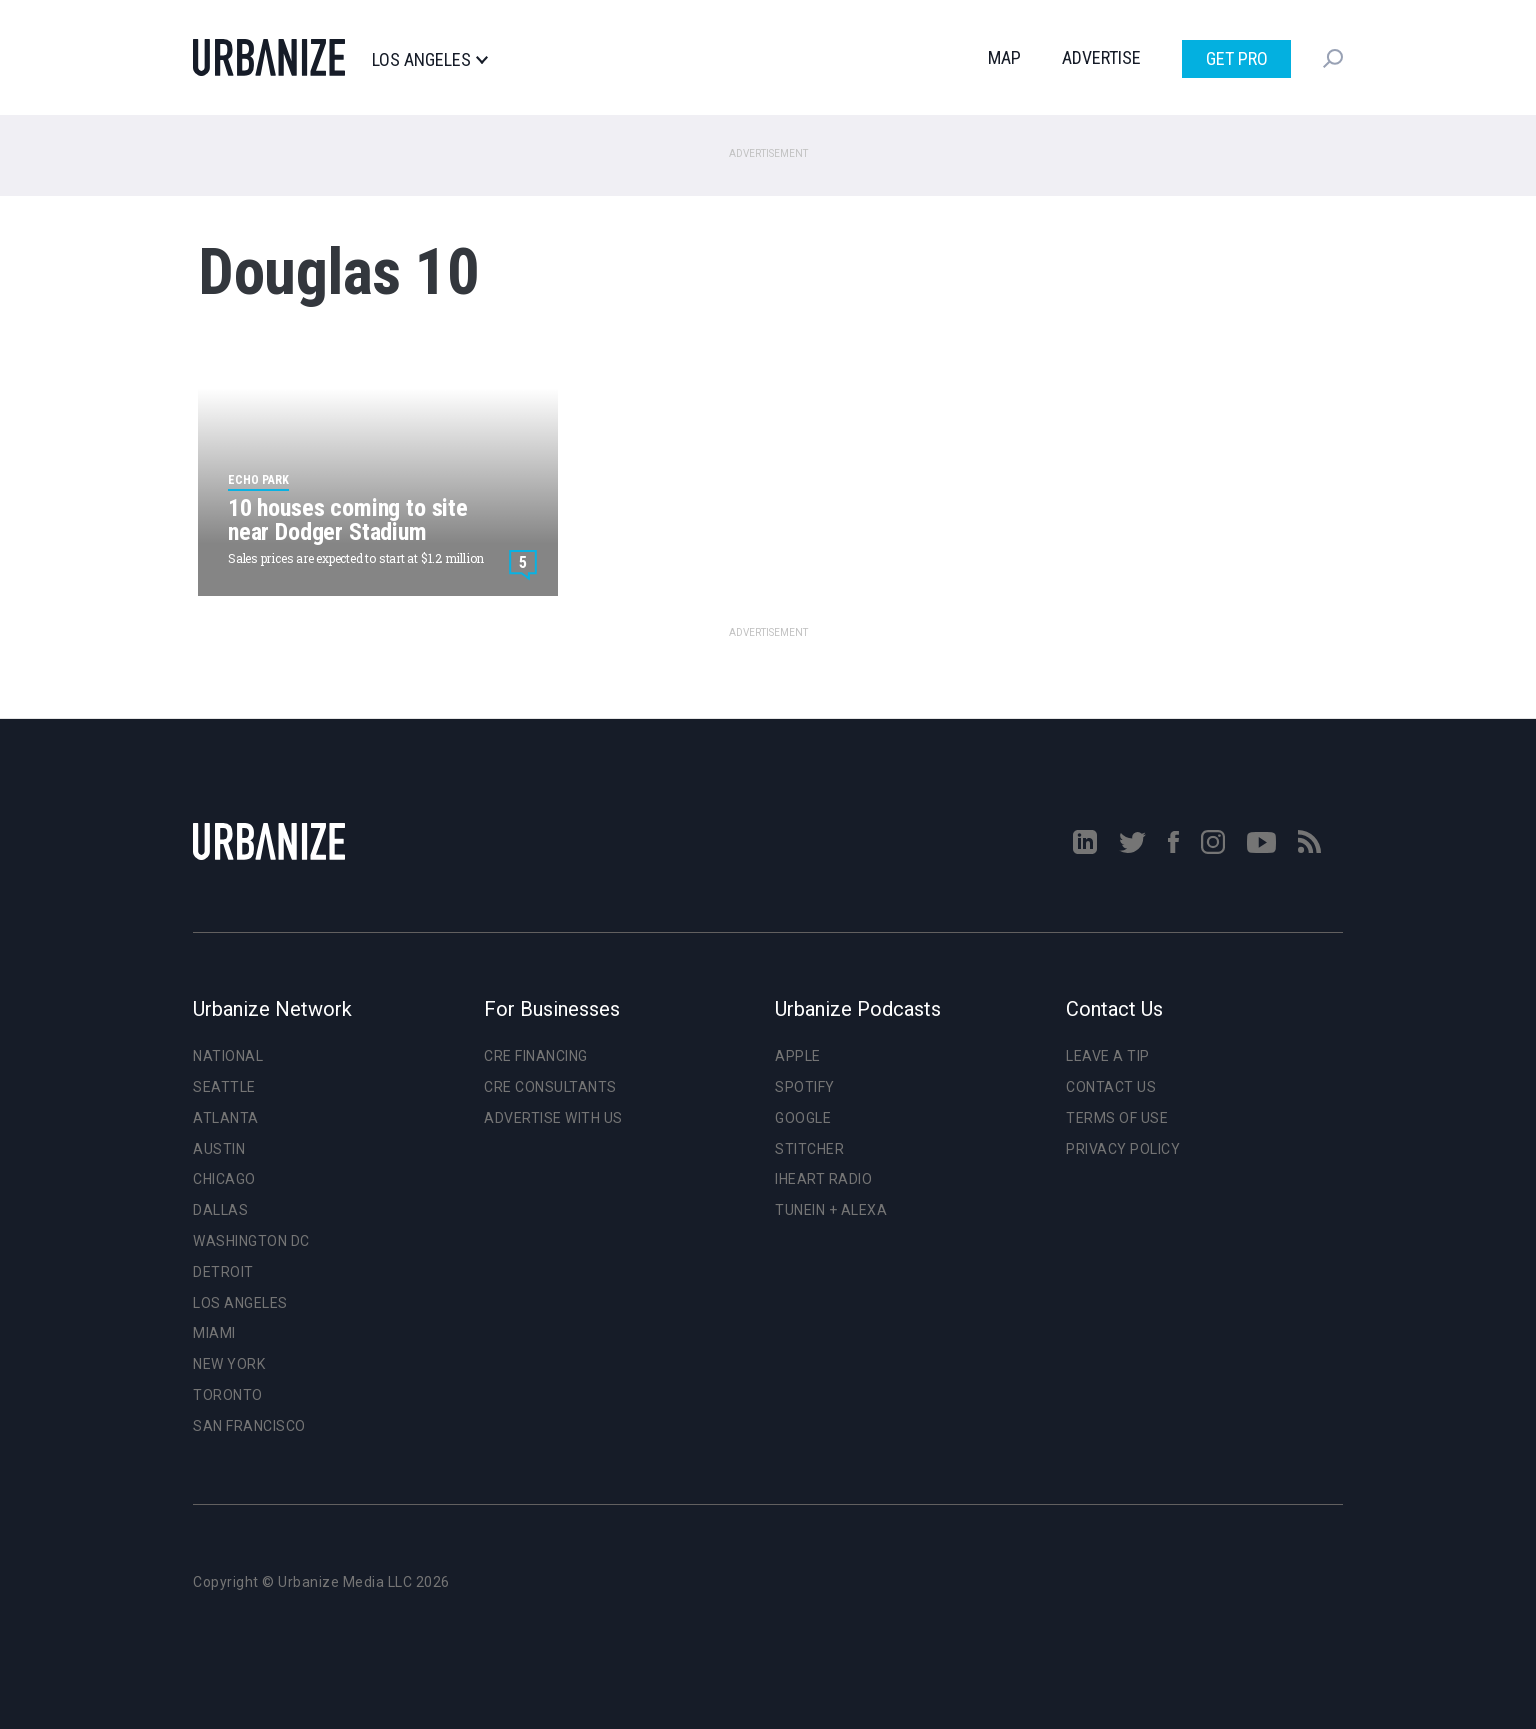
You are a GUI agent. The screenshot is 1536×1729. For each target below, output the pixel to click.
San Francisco (249, 1426)
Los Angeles (429, 60)
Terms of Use (1117, 1118)
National (228, 1056)
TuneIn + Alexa (831, 1210)
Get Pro (1237, 58)
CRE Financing (536, 1056)
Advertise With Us (553, 1118)
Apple (798, 1056)
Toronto (228, 1395)
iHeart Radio (823, 1179)
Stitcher (809, 1149)
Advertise (1101, 57)
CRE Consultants (550, 1087)
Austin (219, 1149)
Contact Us (1111, 1087)
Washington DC (251, 1241)
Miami (214, 1333)
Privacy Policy (1123, 1149)
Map (1004, 57)
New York (229, 1364)
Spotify (805, 1087)
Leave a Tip (1108, 1056)
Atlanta (226, 1118)
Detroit (223, 1272)
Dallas (220, 1210)
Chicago (224, 1179)
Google (803, 1118)
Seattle (224, 1087)
